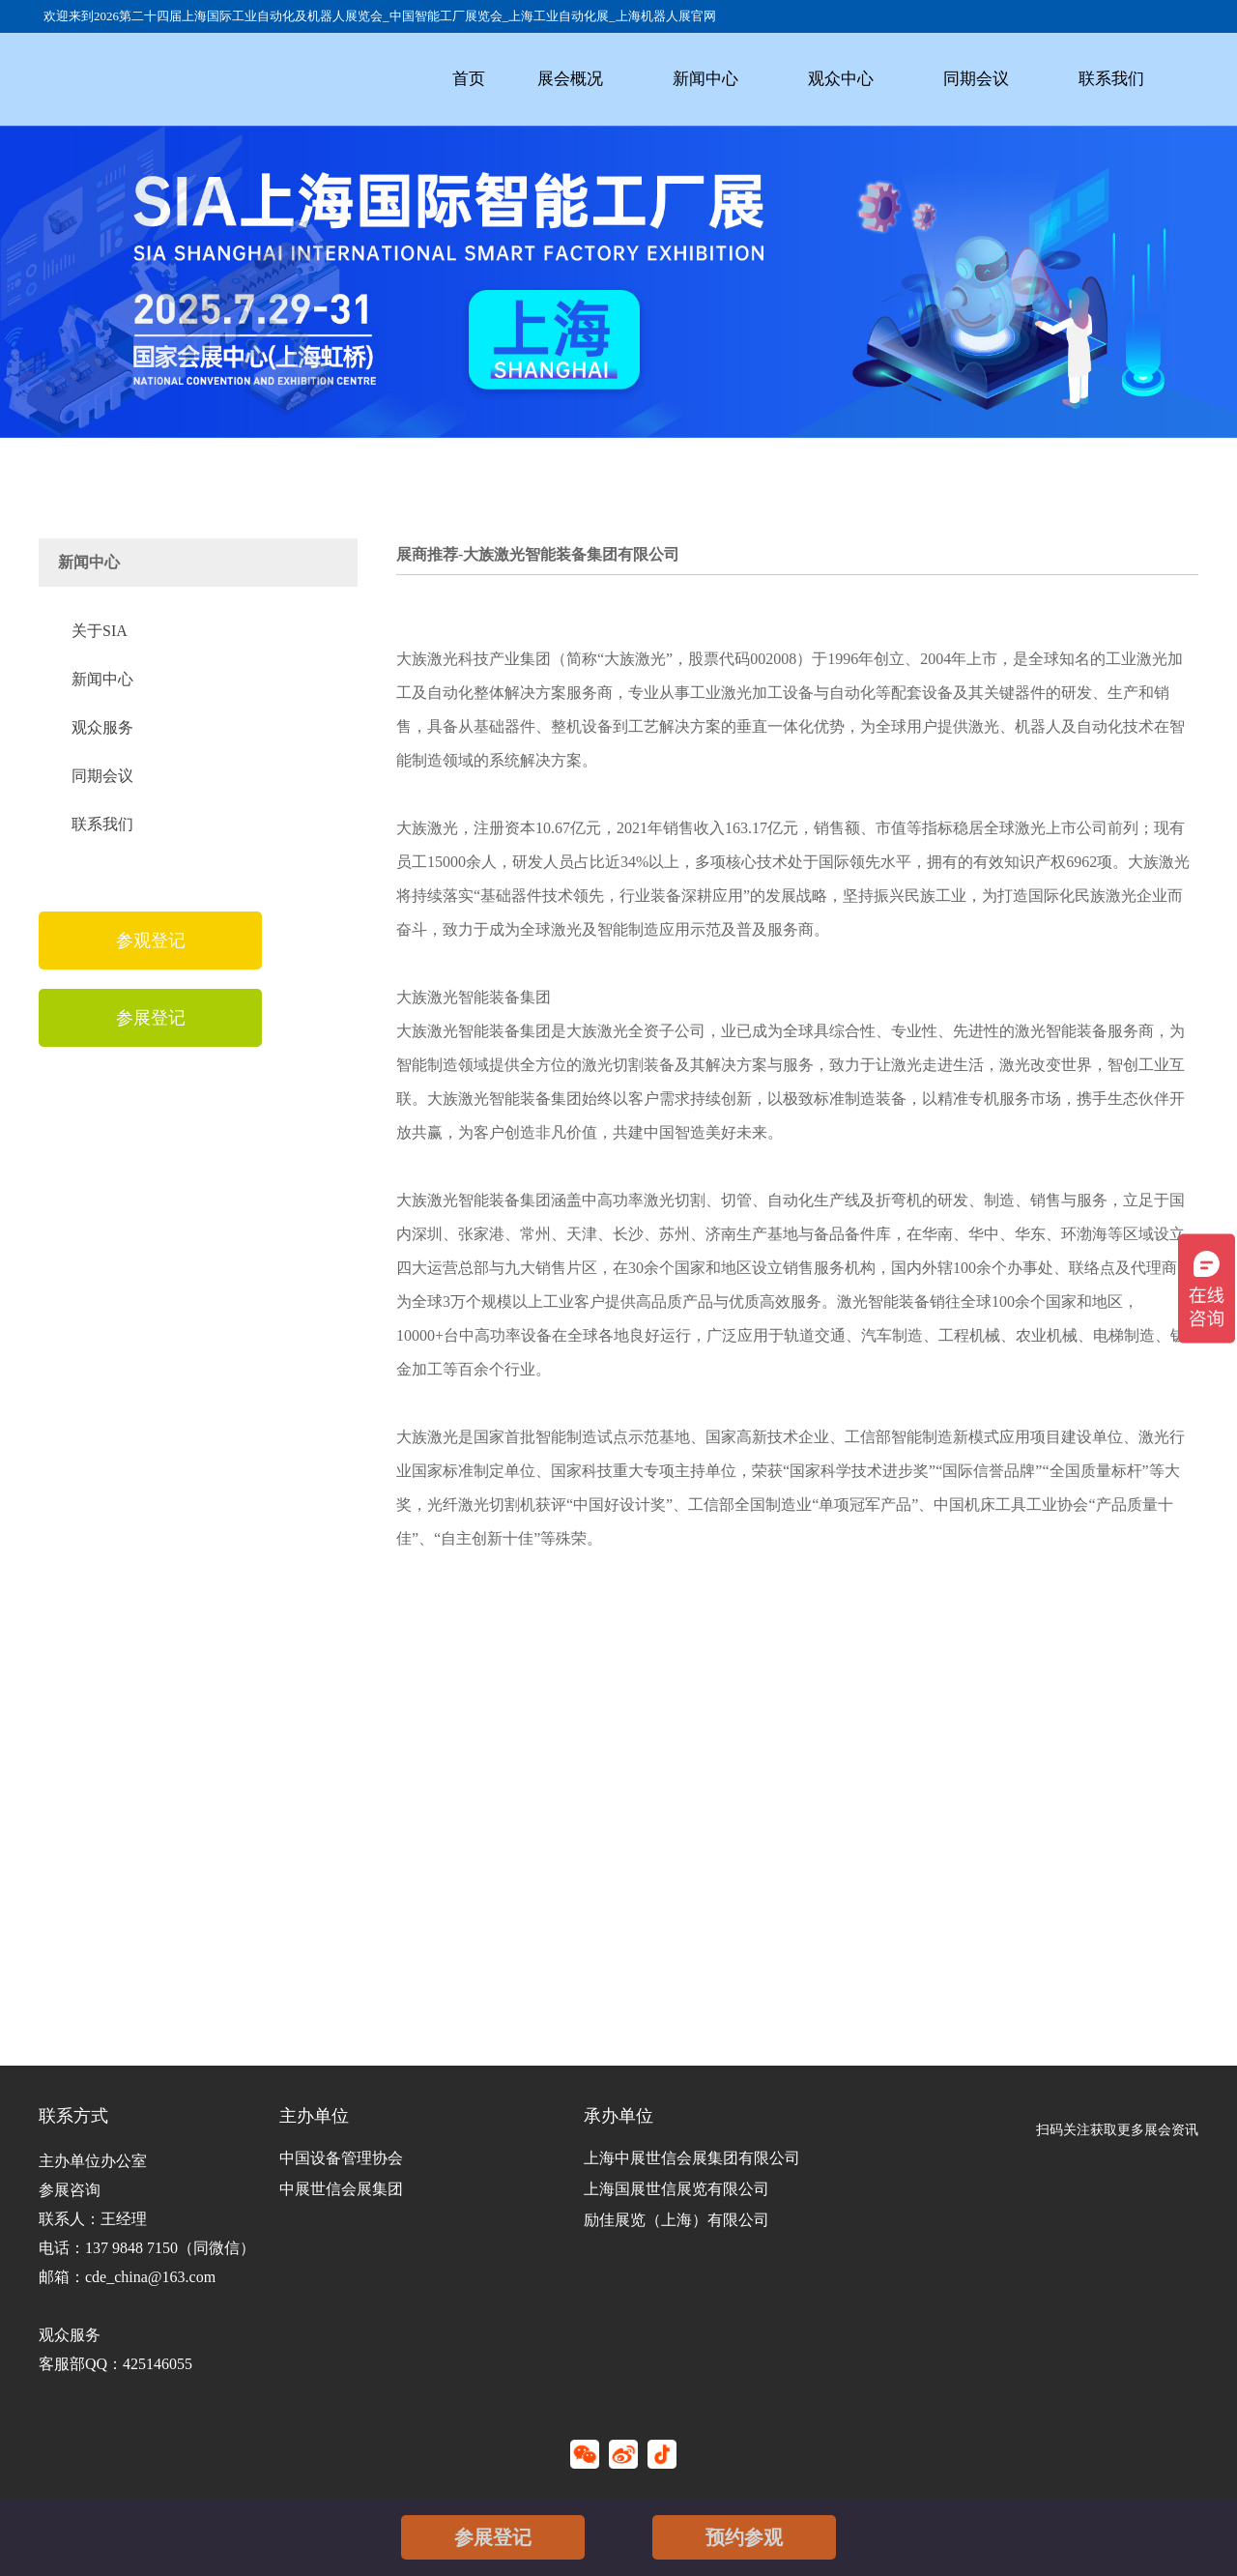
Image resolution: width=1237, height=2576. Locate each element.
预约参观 (744, 2537)
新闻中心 (705, 79)
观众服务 (102, 727)
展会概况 (570, 79)
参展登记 (493, 2537)
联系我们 (1111, 79)
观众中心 (841, 79)
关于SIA (100, 630)
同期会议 (976, 79)
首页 (468, 79)
